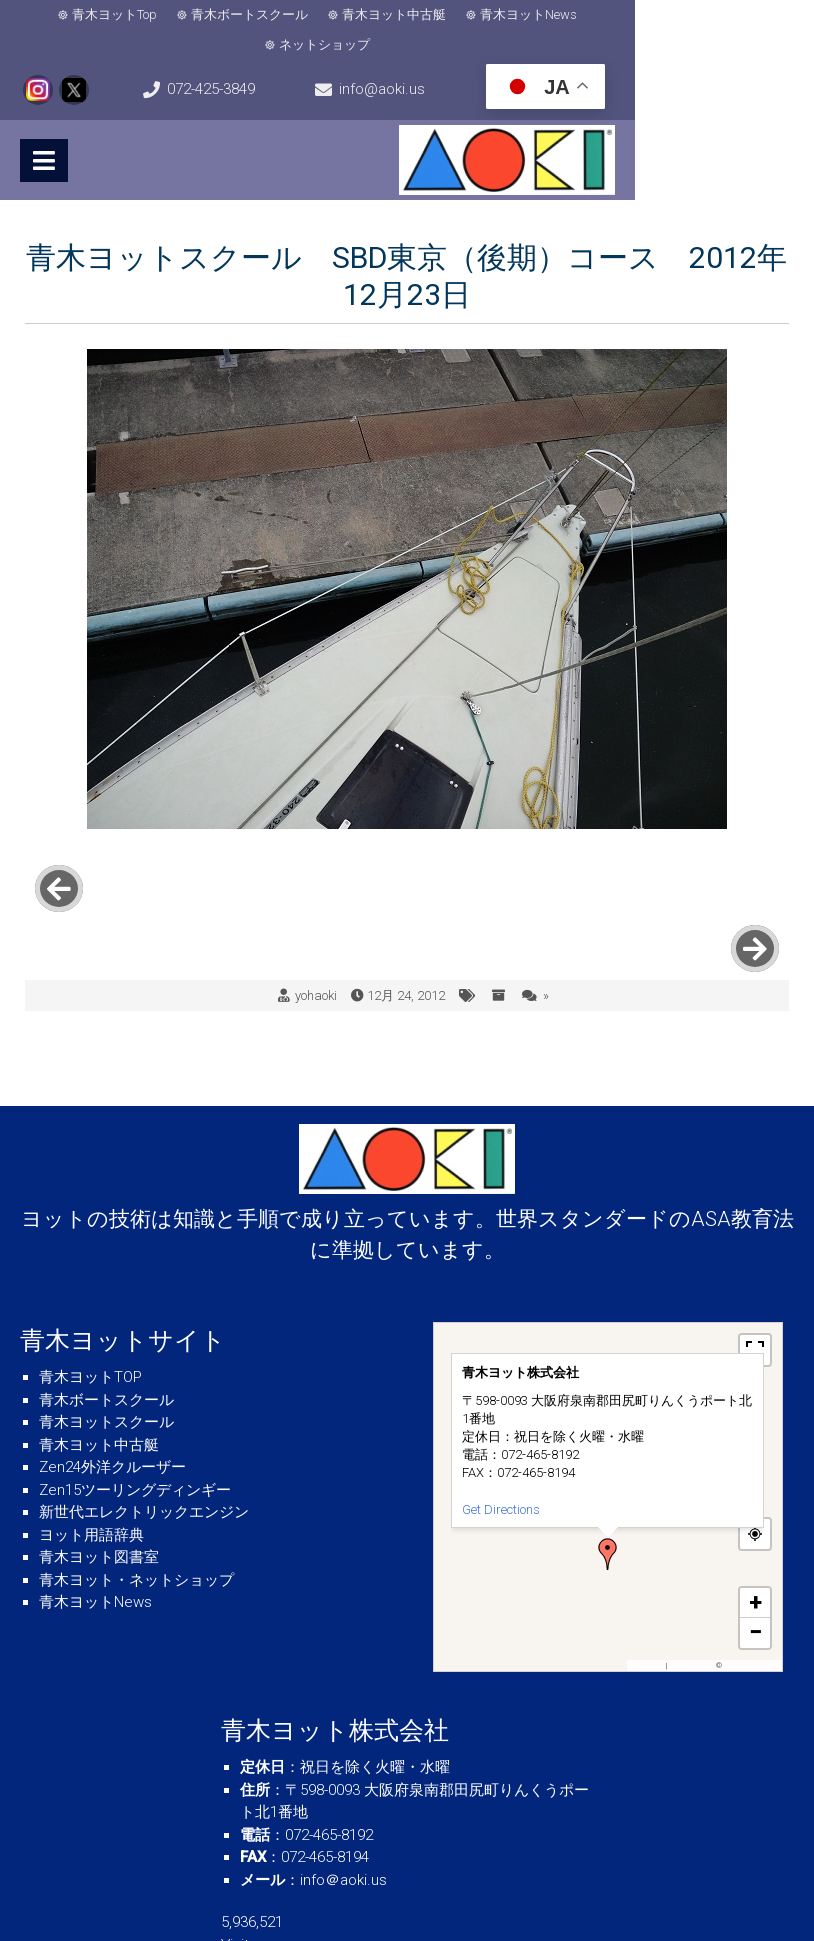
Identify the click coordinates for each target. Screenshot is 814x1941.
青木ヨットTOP (90, 1294)
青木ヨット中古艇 (366, 17)
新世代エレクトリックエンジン (144, 1429)
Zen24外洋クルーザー (112, 1384)
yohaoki (316, 911)
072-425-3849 (98, 66)
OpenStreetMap (750, 1581)
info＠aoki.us (343, 1796)
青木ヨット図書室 (99, 1474)
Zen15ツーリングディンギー (135, 1406)
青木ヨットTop (86, 17)
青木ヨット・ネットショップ (136, 1496)
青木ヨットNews (500, 17)
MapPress (648, 1581)
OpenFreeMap (691, 1581)
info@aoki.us (416, 66)
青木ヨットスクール (106, 1339)
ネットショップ (628, 17)
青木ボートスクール (221, 17)
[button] (608, 1470)
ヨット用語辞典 (91, 1451)
